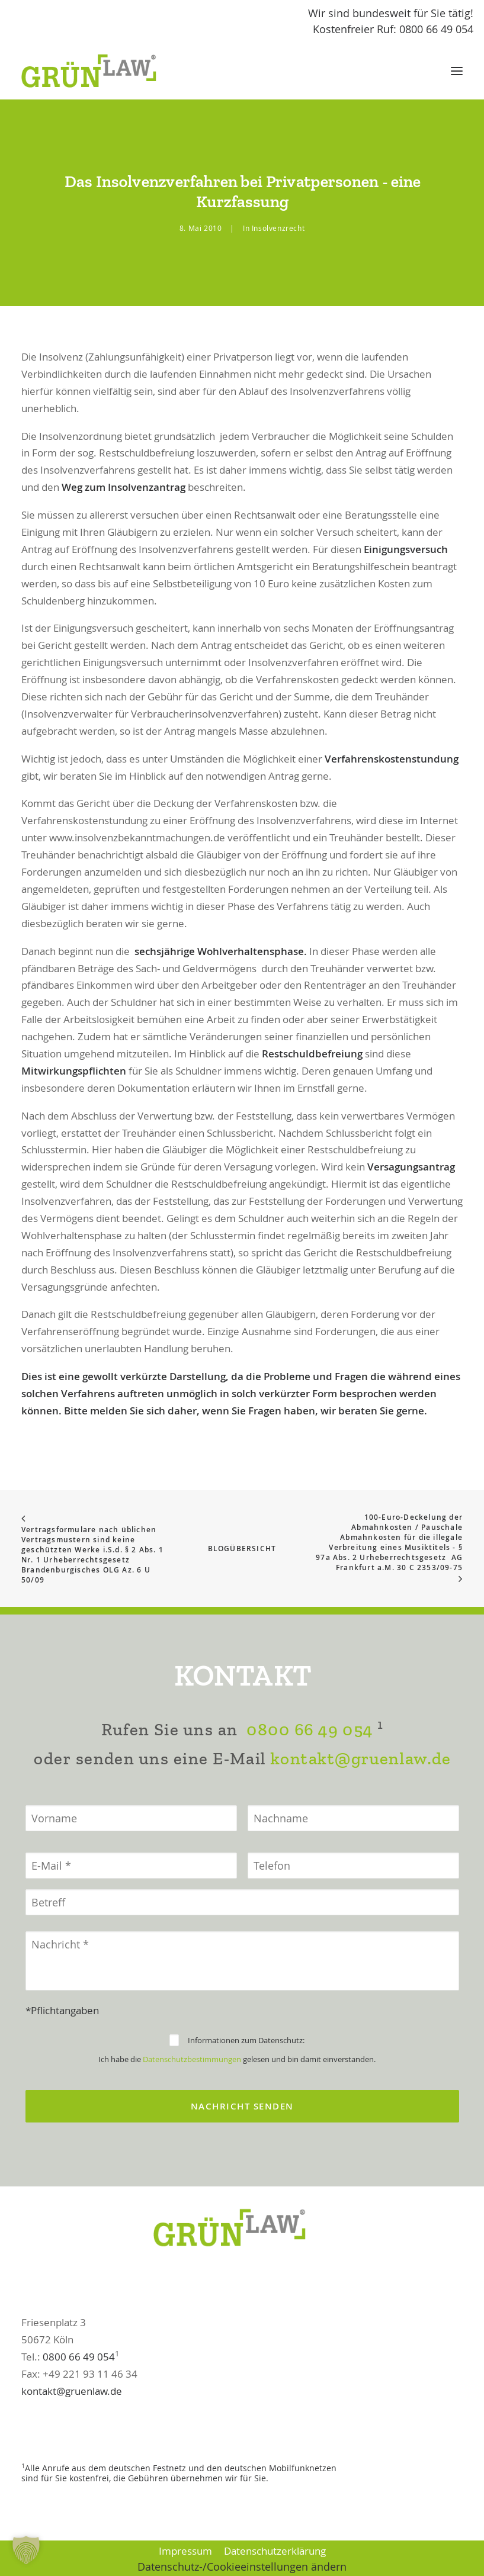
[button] (456, 71)
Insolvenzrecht (278, 228)
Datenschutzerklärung (275, 2551)
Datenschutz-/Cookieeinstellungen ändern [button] (242, 2566)
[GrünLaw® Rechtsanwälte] (100, 71)
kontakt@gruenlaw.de (360, 1816)
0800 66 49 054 (309, 1787)
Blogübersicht (242, 1548)
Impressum (185, 2551)
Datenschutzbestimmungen (192, 2117)
